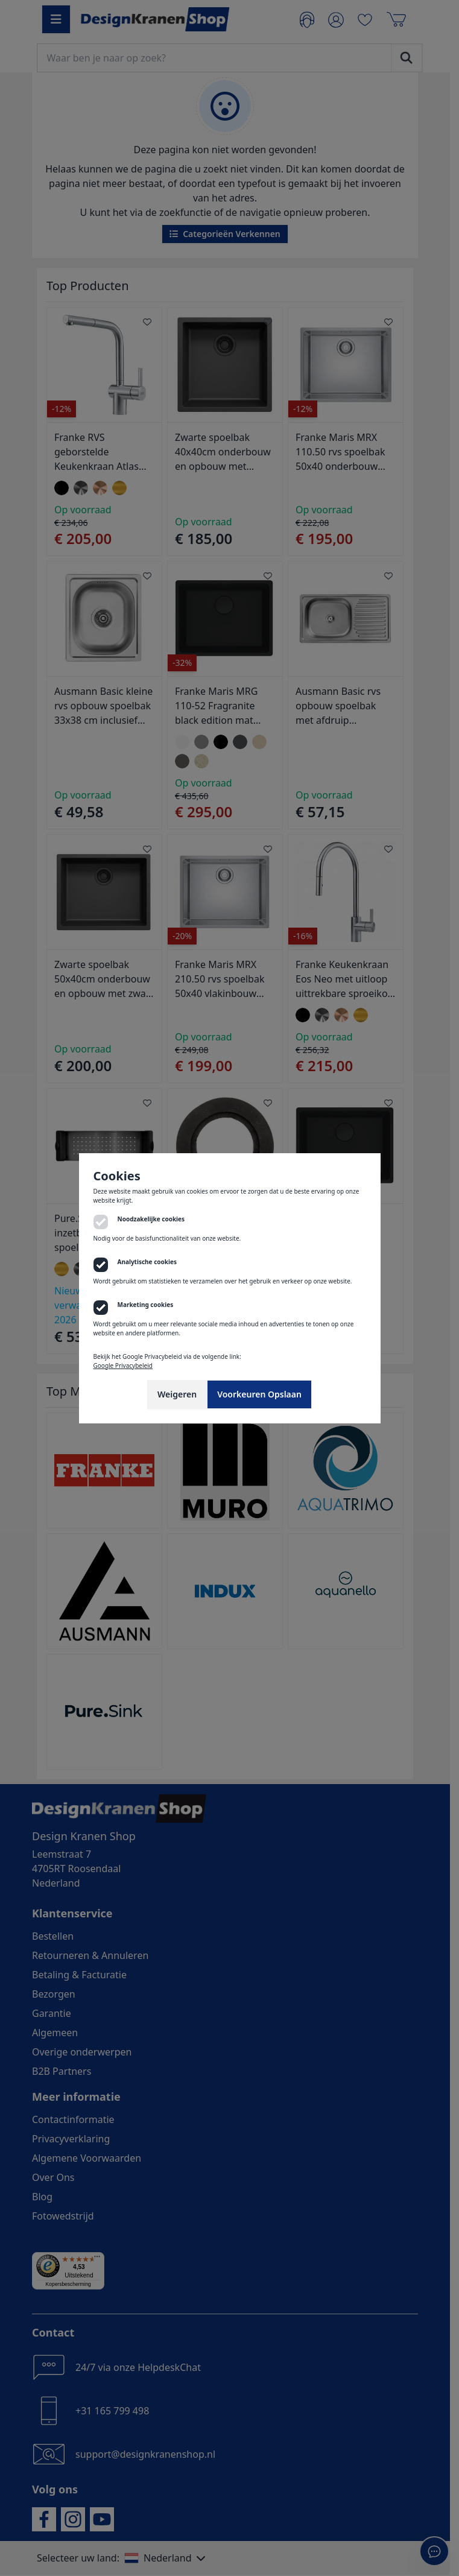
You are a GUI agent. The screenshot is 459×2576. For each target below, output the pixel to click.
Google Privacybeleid (123, 1365)
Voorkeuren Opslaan (259, 1394)
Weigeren (177, 1394)
